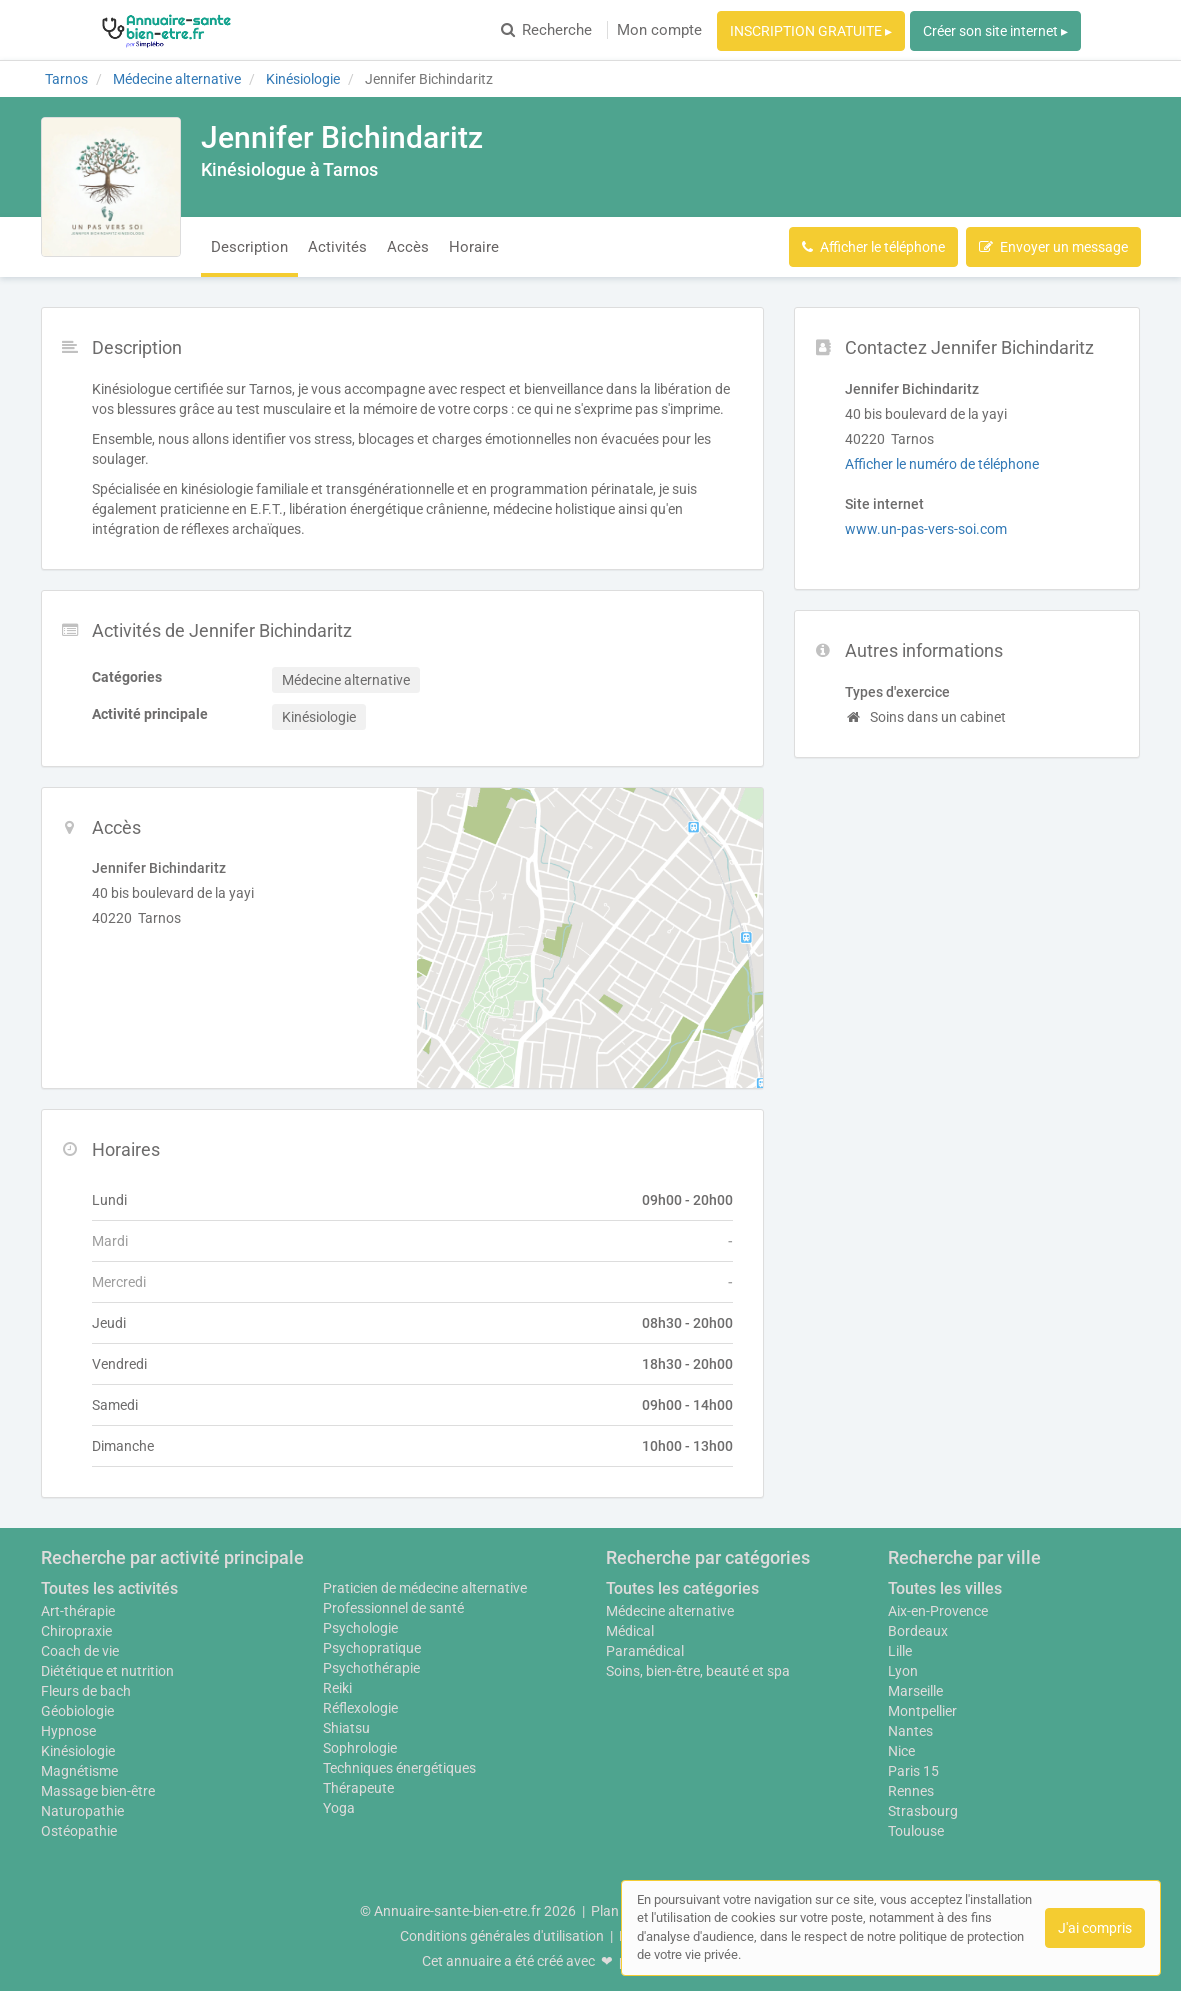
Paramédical (645, 1651)
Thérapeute (358, 1788)
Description (249, 247)
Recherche (546, 30)
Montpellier (922, 1711)
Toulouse (916, 1831)
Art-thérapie (78, 1611)
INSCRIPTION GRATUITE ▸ (811, 31)
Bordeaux (918, 1631)
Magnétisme (79, 1771)
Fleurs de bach (86, 1691)
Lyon (903, 1671)
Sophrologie (360, 1748)
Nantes (910, 1731)
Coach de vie (80, 1651)
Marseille (915, 1691)
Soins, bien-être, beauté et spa (698, 1671)
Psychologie (360, 1628)
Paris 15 (913, 1771)
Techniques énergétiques (399, 1768)
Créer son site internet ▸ (995, 31)
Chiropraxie (76, 1631)
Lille (900, 1651)
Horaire (474, 247)
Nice (901, 1751)
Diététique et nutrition (107, 1671)
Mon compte (659, 30)
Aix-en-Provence (938, 1611)
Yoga (339, 1808)
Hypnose (68, 1731)
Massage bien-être (98, 1791)
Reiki (337, 1688)
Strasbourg (923, 1811)
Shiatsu (346, 1728)
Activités (337, 247)
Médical (630, 1631)
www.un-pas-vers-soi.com (926, 529)
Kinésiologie (78, 1751)
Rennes (911, 1791)
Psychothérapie (371, 1668)
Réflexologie (360, 1708)
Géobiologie (77, 1711)
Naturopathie (82, 1811)
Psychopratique (372, 1648)
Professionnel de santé (393, 1608)
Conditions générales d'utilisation (502, 1936)
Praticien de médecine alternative (425, 1588)
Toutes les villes (945, 1588)
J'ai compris (1095, 1928)
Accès (408, 247)
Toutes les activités (109, 1588)
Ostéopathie (79, 1831)
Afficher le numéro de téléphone (942, 464)
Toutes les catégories (682, 1588)
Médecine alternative (670, 1611)
